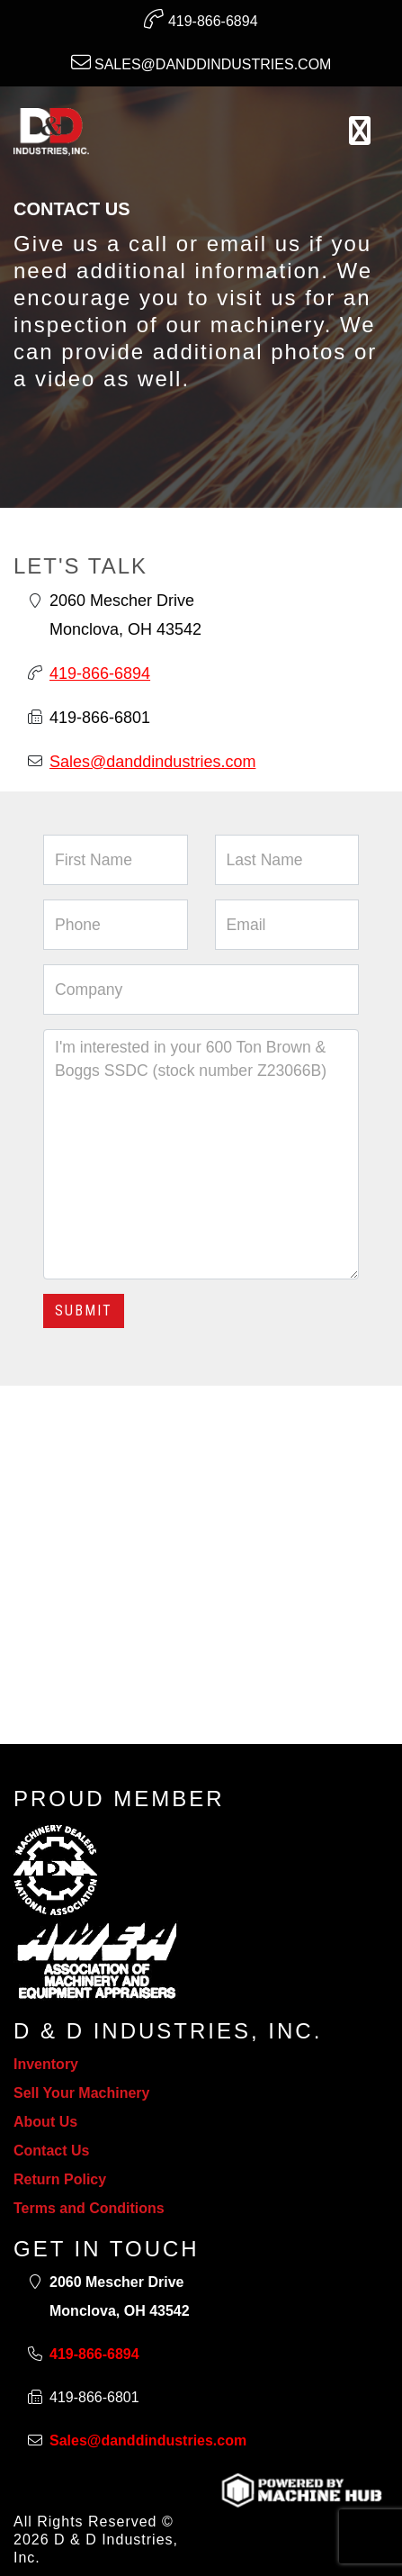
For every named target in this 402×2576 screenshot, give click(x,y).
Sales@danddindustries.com (201, 62)
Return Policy (59, 2179)
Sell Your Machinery (81, 2093)
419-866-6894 (200, 19)
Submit (83, 1310)
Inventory (45, 2064)
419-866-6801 (99, 718)
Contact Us (51, 2150)
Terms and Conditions (89, 2208)
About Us (45, 2121)
